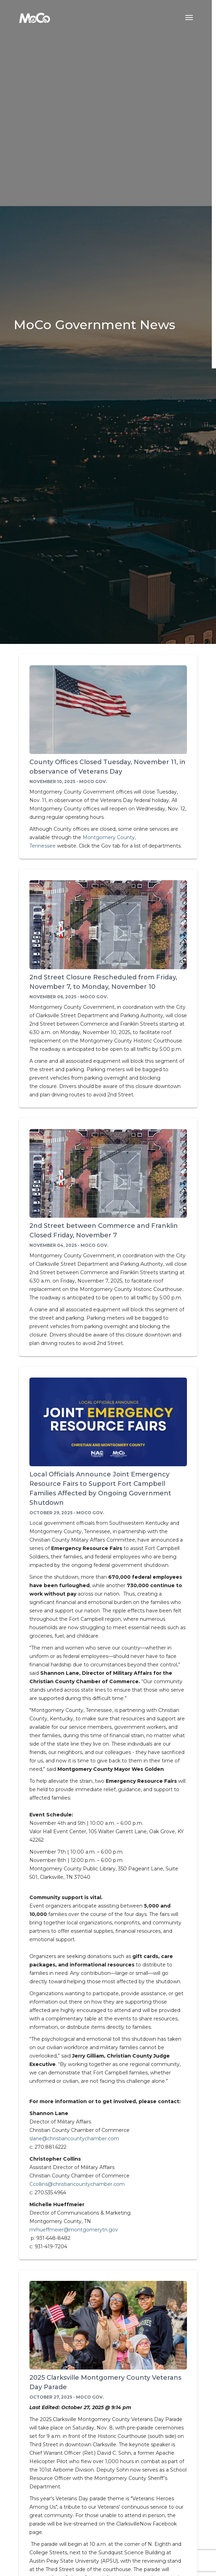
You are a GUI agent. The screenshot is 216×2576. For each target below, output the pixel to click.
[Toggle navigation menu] (189, 17)
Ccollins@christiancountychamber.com (77, 2184)
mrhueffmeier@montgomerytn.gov (73, 2230)
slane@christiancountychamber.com (74, 2138)
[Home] (34, 17)
